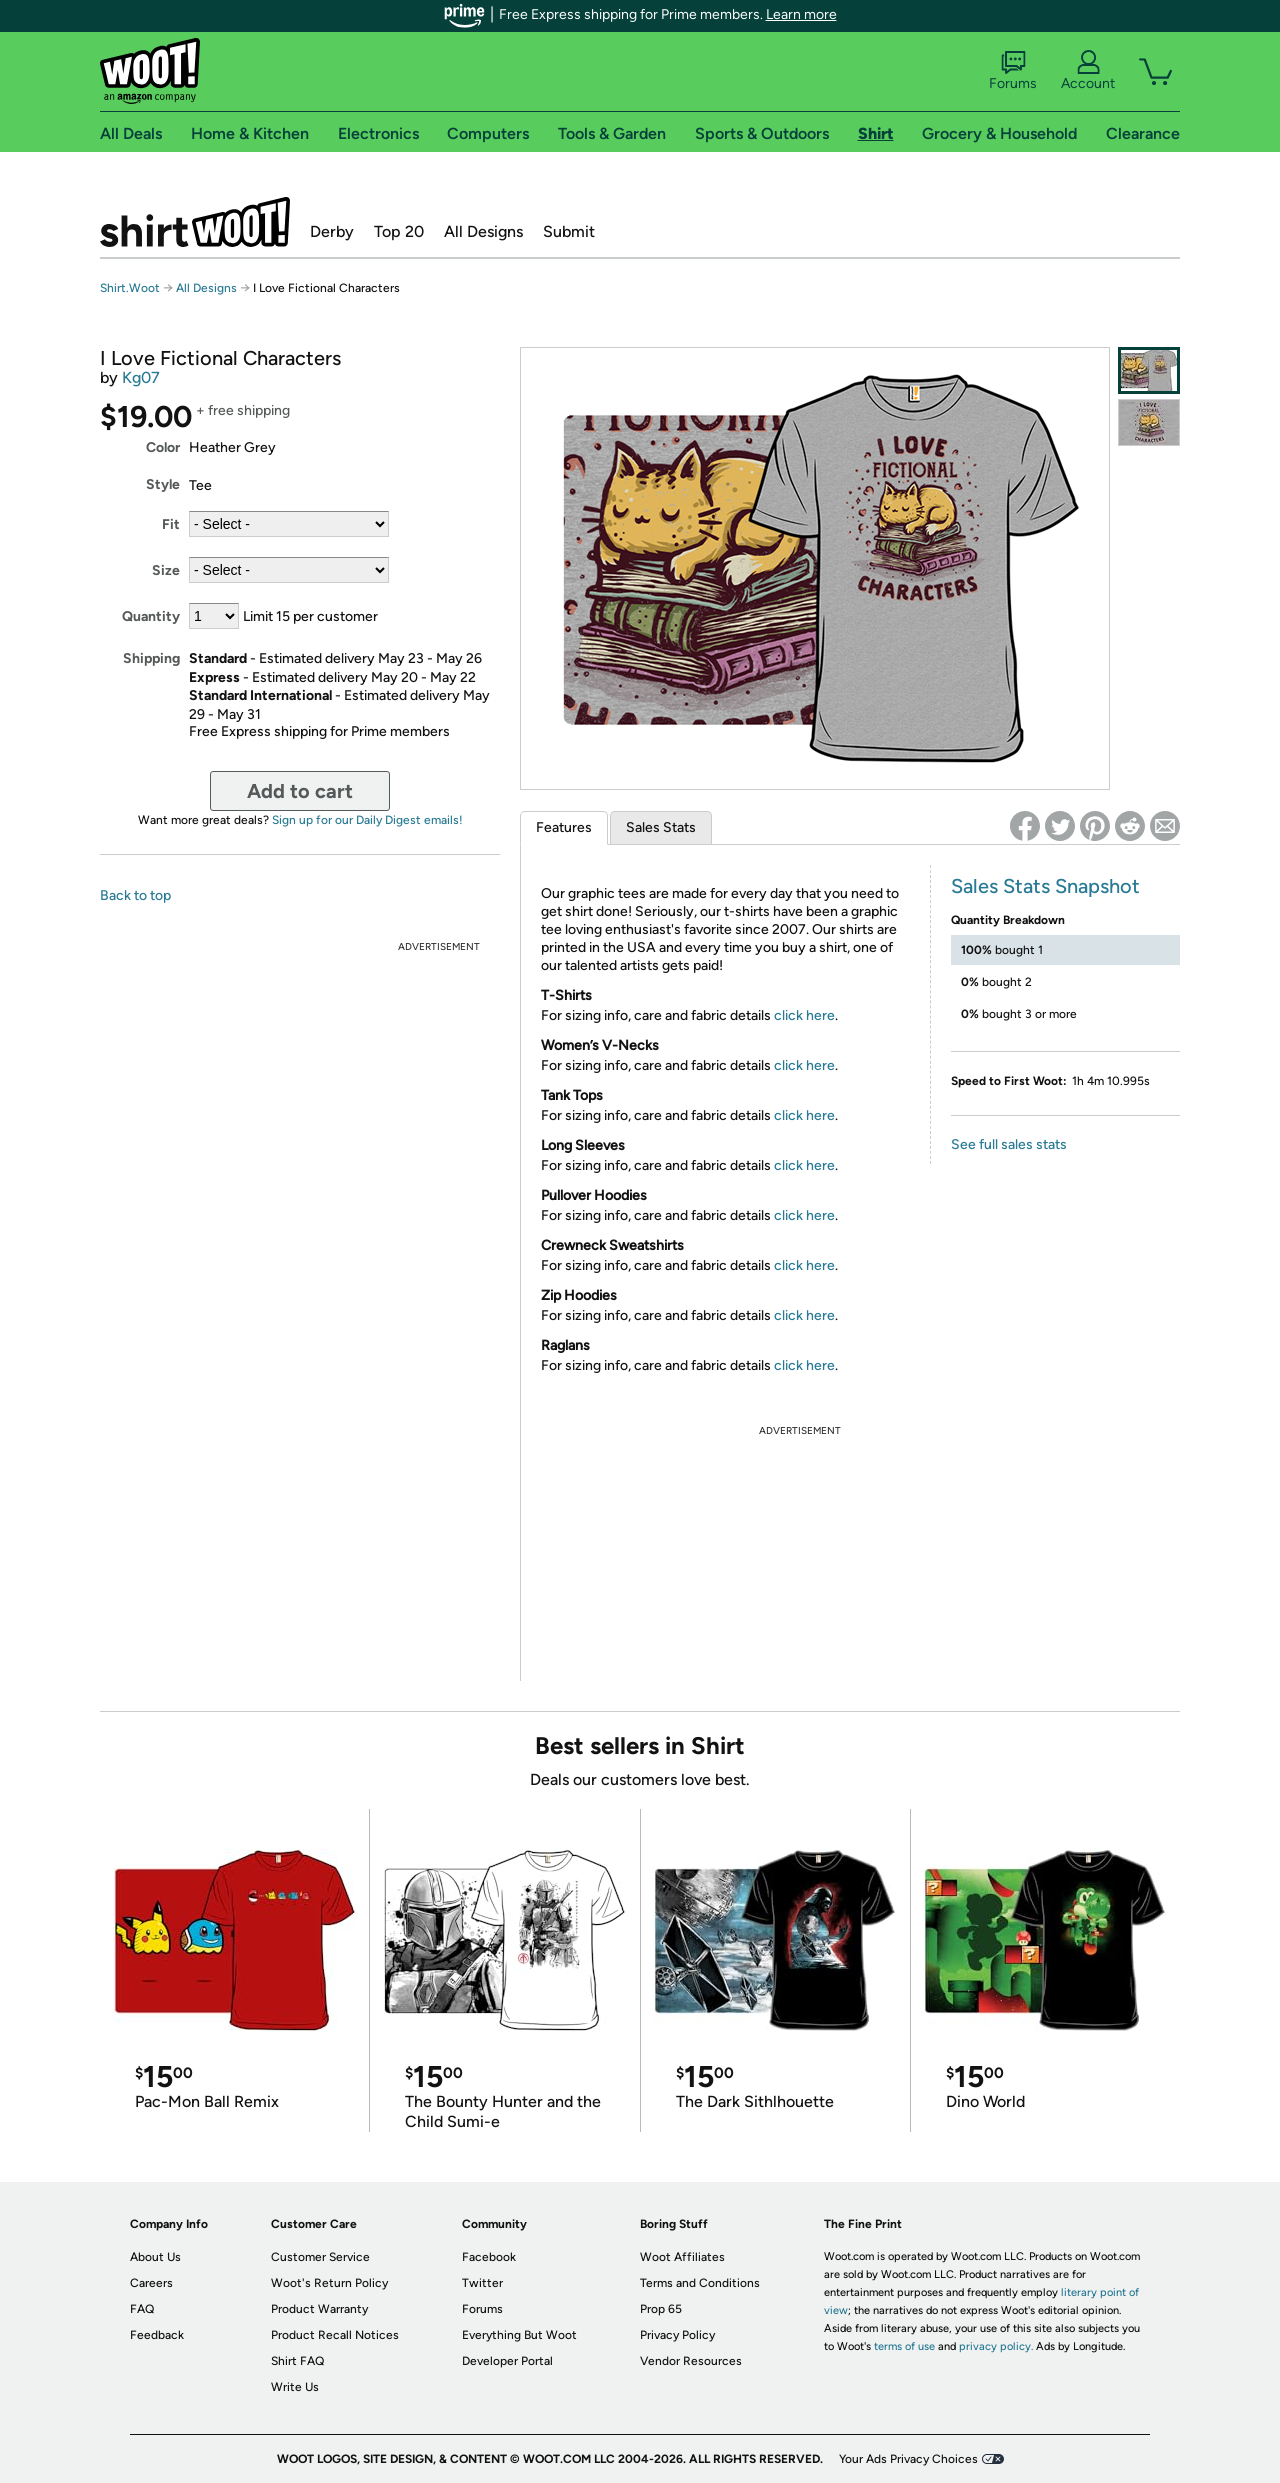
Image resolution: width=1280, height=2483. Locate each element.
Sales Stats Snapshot (1045, 886)
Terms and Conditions (700, 2283)
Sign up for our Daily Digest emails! (367, 820)
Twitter (482, 2283)
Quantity (151, 616)
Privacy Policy (677, 2335)
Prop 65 (661, 2309)
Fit (171, 524)
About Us (155, 2257)
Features (564, 827)
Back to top (135, 895)
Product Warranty (319, 2309)
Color (163, 447)
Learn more (801, 14)
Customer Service (320, 2257)
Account (1088, 71)
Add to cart (300, 791)
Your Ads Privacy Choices (908, 2459)
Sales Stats (661, 827)
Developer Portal (507, 2361)
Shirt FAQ (297, 2361)
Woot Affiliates (682, 2257)
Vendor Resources (691, 2361)
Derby (332, 231)
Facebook (489, 2257)
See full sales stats (1009, 1144)
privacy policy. (996, 2346)
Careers (151, 2283)
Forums (1013, 71)
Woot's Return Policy (329, 2283)
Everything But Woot (519, 2335)
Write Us (295, 2387)
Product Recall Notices (335, 2335)
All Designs (483, 231)
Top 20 (399, 231)
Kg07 (141, 377)
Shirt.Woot (195, 222)
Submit (569, 231)
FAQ (142, 2309)
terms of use (904, 2346)
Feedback (157, 2335)
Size (166, 570)
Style (163, 484)
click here (804, 1015)
